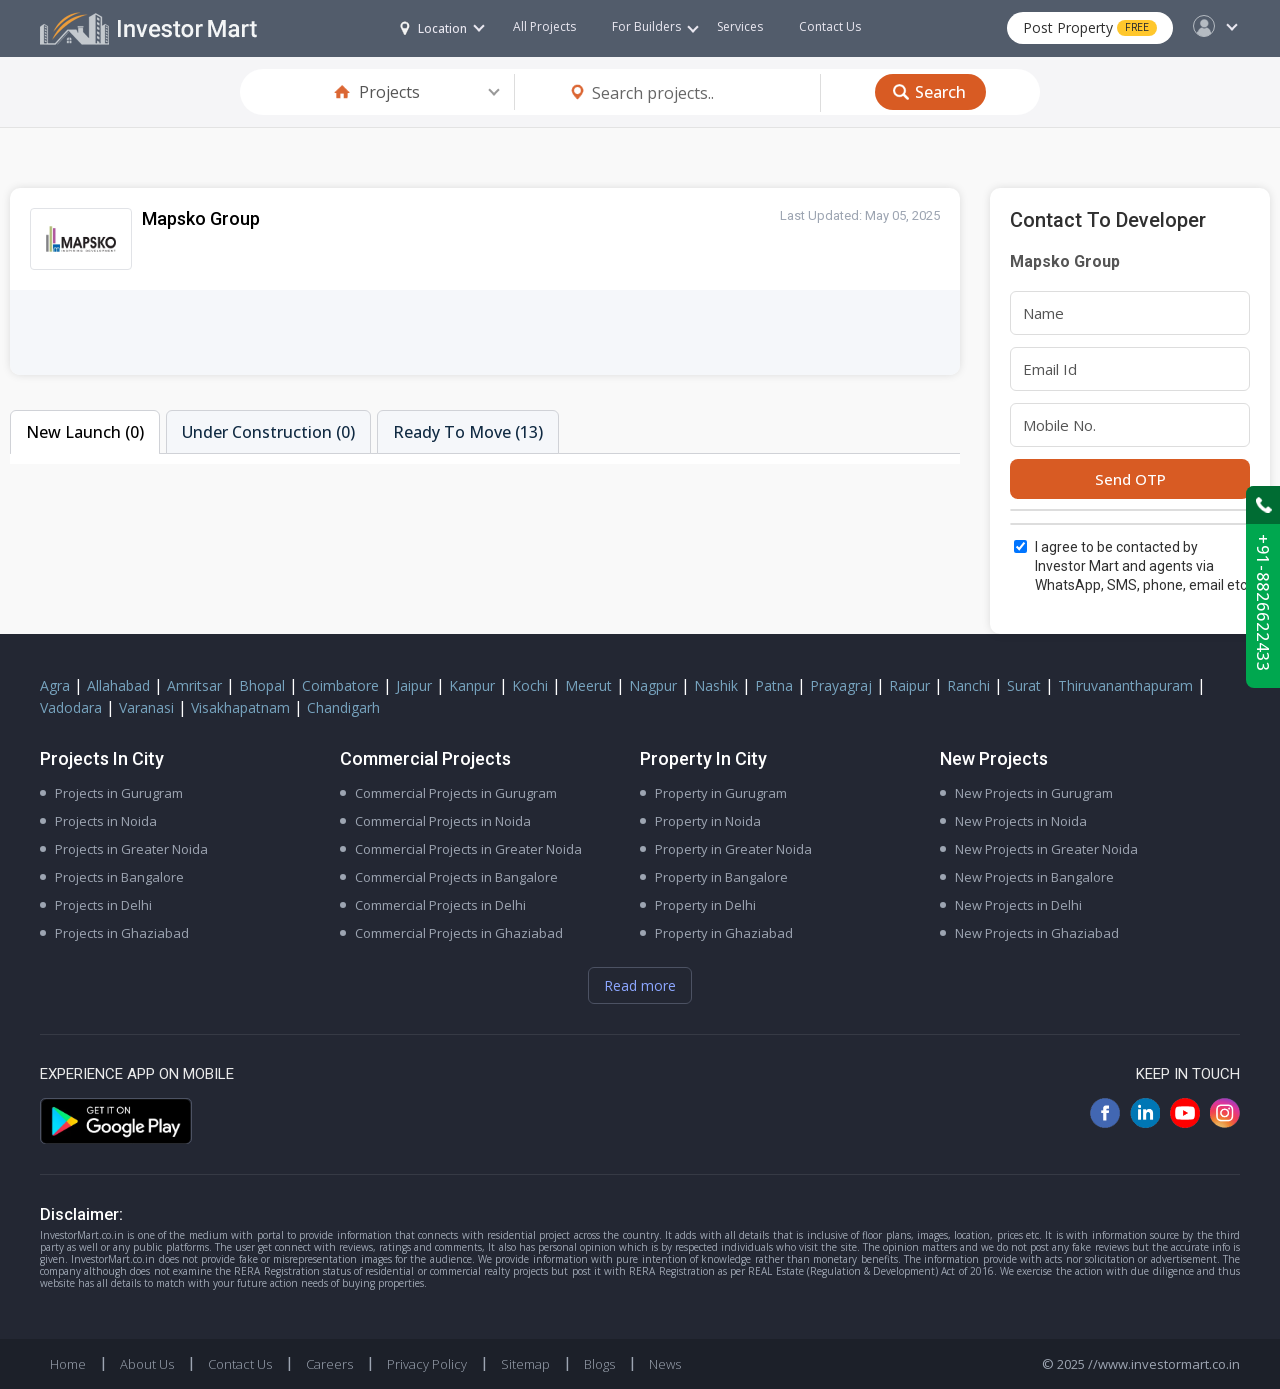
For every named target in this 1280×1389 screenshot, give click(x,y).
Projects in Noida (106, 821)
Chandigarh (343, 707)
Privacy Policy (427, 1364)
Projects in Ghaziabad (122, 933)
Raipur (909, 685)
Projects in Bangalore (119, 877)
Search (940, 92)
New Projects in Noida (1021, 821)
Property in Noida (708, 821)
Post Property (1090, 27)
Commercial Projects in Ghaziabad (459, 933)
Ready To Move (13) (468, 432)
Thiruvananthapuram (1125, 685)
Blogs (599, 1364)
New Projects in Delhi (1018, 905)
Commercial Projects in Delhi (440, 905)
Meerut (588, 685)
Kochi (530, 685)
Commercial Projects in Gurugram (456, 793)
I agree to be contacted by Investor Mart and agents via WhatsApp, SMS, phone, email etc (1141, 566)
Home (68, 1364)
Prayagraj (841, 685)
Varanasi (146, 707)
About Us (147, 1364)
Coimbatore (340, 685)
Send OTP (1130, 479)
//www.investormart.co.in (1164, 1364)
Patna (774, 685)
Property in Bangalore (721, 877)
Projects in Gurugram (119, 793)
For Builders (655, 26)
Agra (55, 685)
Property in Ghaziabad (724, 933)
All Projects (544, 26)
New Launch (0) (85, 432)
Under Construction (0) (268, 432)
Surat (1024, 685)
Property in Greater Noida (733, 849)
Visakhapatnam (240, 707)
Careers (329, 1364)
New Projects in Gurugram (1034, 793)
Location (433, 28)
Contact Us (830, 26)
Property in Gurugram (721, 793)
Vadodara (71, 707)
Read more (640, 985)
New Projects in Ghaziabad (1037, 933)
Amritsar (194, 685)
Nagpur (653, 685)
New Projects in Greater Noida (1046, 849)
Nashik (716, 685)
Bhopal (262, 685)
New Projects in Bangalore (1034, 877)
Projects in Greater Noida (131, 849)
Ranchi (968, 685)
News (665, 1364)
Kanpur (472, 685)
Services (740, 26)
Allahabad (118, 685)
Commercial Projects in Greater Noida (468, 849)
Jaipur (414, 685)
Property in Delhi (705, 905)
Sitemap (525, 1364)
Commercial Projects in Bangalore (456, 877)
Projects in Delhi (103, 905)
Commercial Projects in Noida (443, 821)
